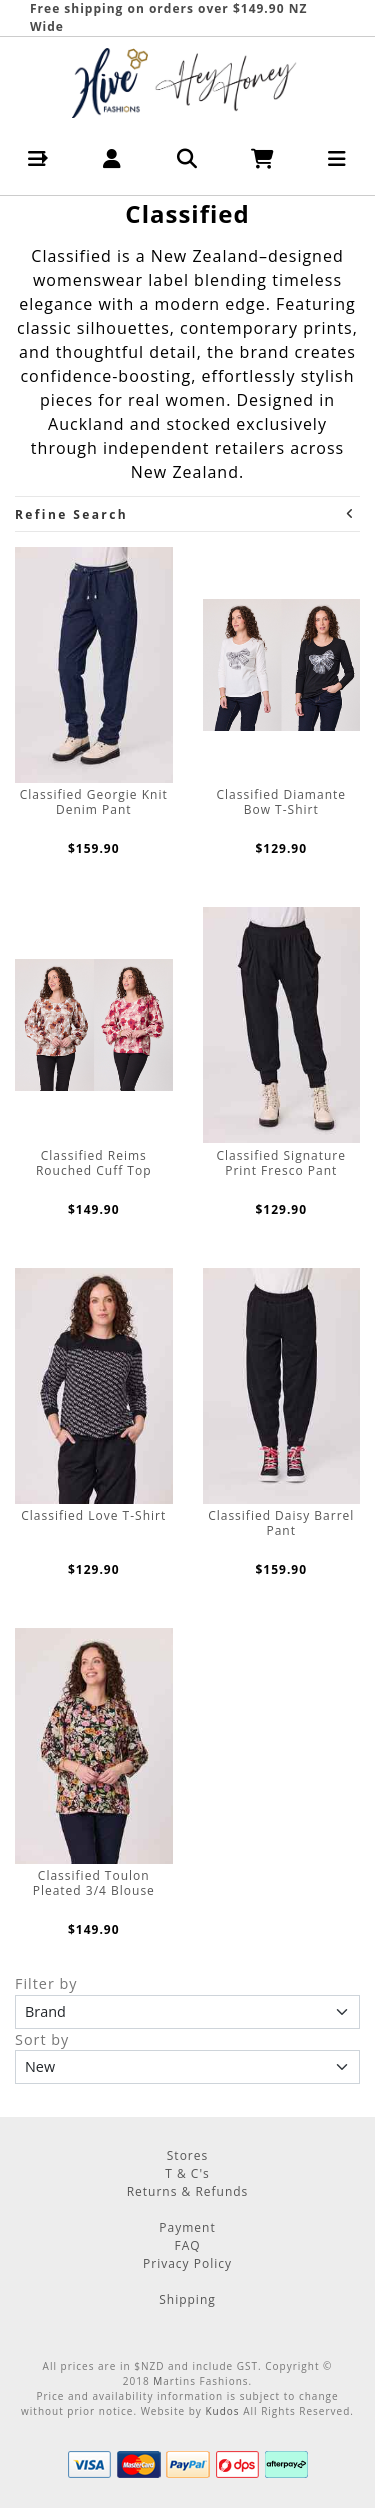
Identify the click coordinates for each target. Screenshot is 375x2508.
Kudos (222, 2411)
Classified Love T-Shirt (93, 1515)
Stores (187, 2155)
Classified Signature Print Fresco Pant (281, 1163)
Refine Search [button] (185, 514)
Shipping (187, 2299)
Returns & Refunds (188, 2191)
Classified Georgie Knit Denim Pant (94, 802)
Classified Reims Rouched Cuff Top (94, 1163)
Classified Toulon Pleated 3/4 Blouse (94, 1883)
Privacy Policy (187, 2263)
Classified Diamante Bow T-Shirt (281, 802)
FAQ (187, 2245)
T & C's (187, 2173)
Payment (187, 2227)
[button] (37, 158)
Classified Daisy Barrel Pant (281, 1523)
